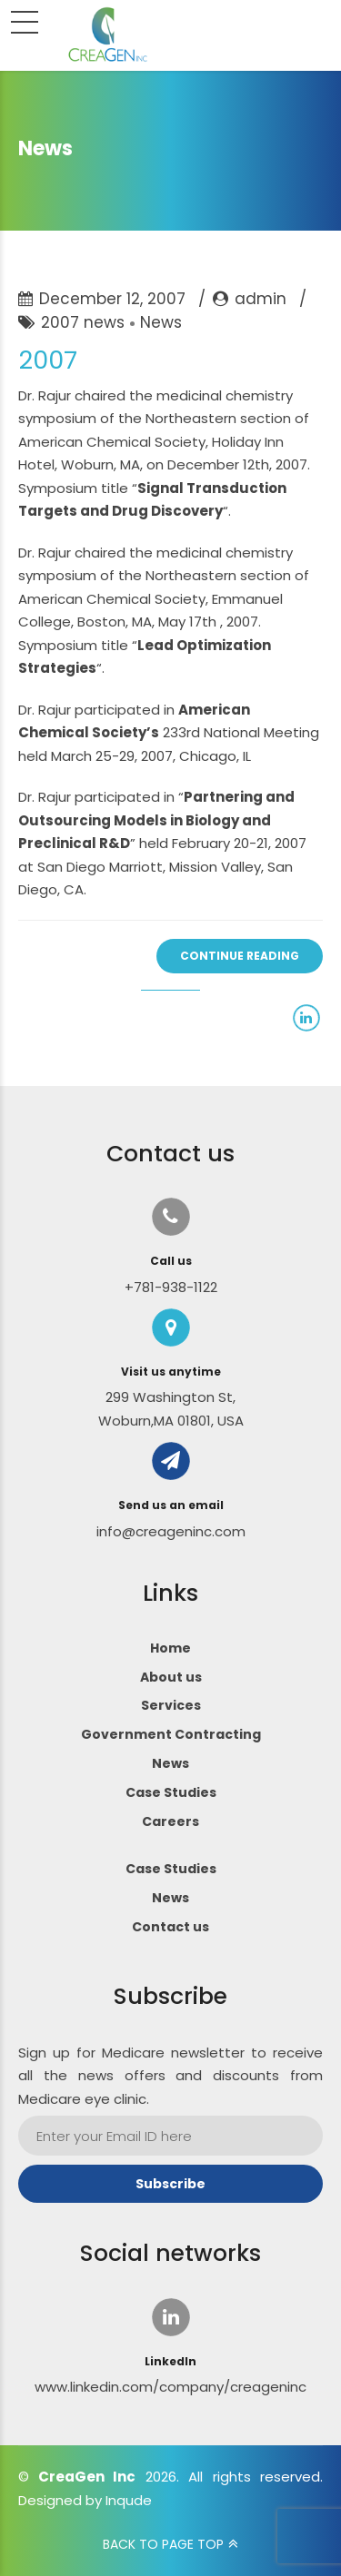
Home (170, 1648)
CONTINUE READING (239, 955)
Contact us (170, 1927)
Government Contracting (171, 1734)
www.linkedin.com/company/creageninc (170, 2386)
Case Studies (170, 1792)
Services (171, 1705)
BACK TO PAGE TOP (163, 2544)
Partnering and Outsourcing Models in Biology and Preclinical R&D (156, 820)
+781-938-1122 (171, 1287)
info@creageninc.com (171, 1531)
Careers (170, 1821)
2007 (47, 360)
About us (171, 1677)
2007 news (83, 322)
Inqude (128, 2500)
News (161, 322)
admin (260, 299)
